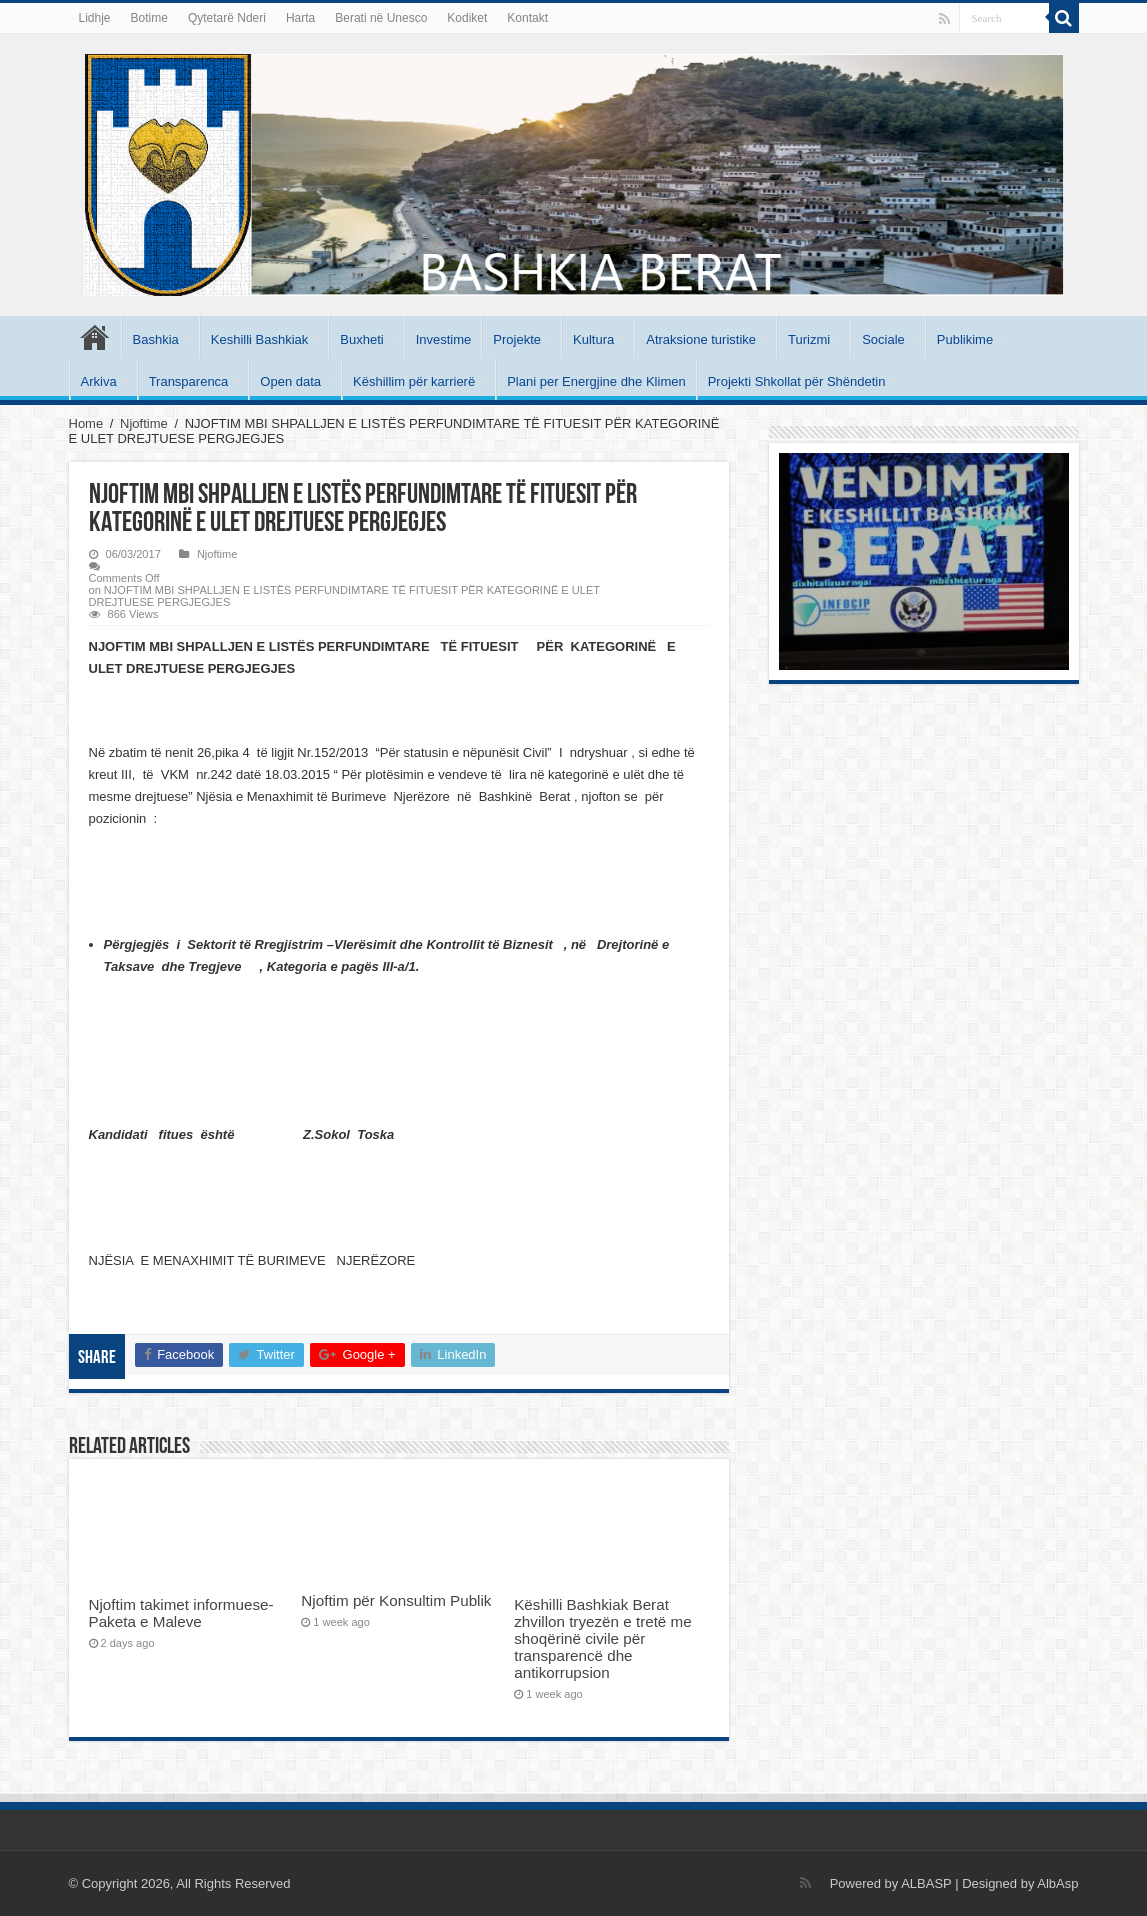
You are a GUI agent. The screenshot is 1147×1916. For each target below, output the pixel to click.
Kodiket (467, 18)
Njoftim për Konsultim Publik (396, 1600)
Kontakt (527, 18)
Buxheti (361, 339)
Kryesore (95, 337)
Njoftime (144, 423)
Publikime (965, 339)
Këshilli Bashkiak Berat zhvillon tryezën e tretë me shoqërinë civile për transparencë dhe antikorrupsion (602, 1638)
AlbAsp (1057, 1883)
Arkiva (99, 381)
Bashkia (156, 339)
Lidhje (95, 18)
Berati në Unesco (381, 18)
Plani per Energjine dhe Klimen (596, 381)
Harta (300, 18)
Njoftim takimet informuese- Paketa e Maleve (181, 1613)
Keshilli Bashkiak (260, 339)
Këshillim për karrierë (414, 381)
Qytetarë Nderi (227, 18)
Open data (290, 381)
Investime (444, 339)
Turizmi (809, 339)
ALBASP (926, 1883)
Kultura (593, 339)
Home (86, 423)
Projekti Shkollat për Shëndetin (797, 381)
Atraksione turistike (701, 339)
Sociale (883, 339)
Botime (149, 18)
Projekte (517, 339)
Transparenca (189, 381)
